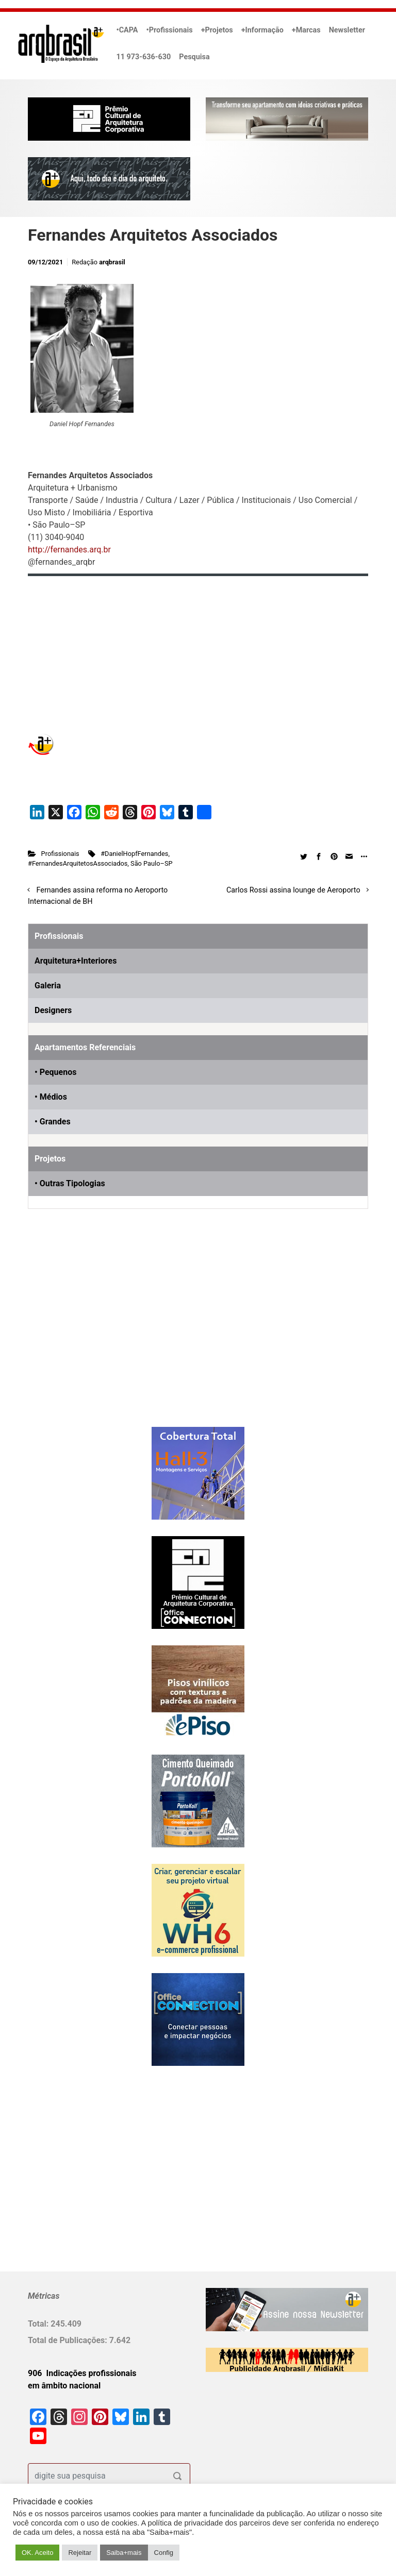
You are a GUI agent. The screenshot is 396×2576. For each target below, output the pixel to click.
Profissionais (60, 853)
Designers (53, 1010)
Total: (39, 2324)
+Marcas (306, 30)
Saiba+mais (123, 2552)
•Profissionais (169, 30)
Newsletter (347, 30)
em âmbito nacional (64, 2385)
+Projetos (217, 30)
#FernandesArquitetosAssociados (77, 863)
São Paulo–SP (151, 863)
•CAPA (127, 30)
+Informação (262, 30)
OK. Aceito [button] (37, 2552)
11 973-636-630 (144, 57)
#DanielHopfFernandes (134, 853)
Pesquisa (194, 57)
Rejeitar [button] (79, 2552)
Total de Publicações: (68, 2340)
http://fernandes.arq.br (69, 549)
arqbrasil (112, 262)
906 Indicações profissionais (82, 2373)
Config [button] (164, 2552)
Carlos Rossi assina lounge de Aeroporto (293, 890)
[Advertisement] (92, 1334)
